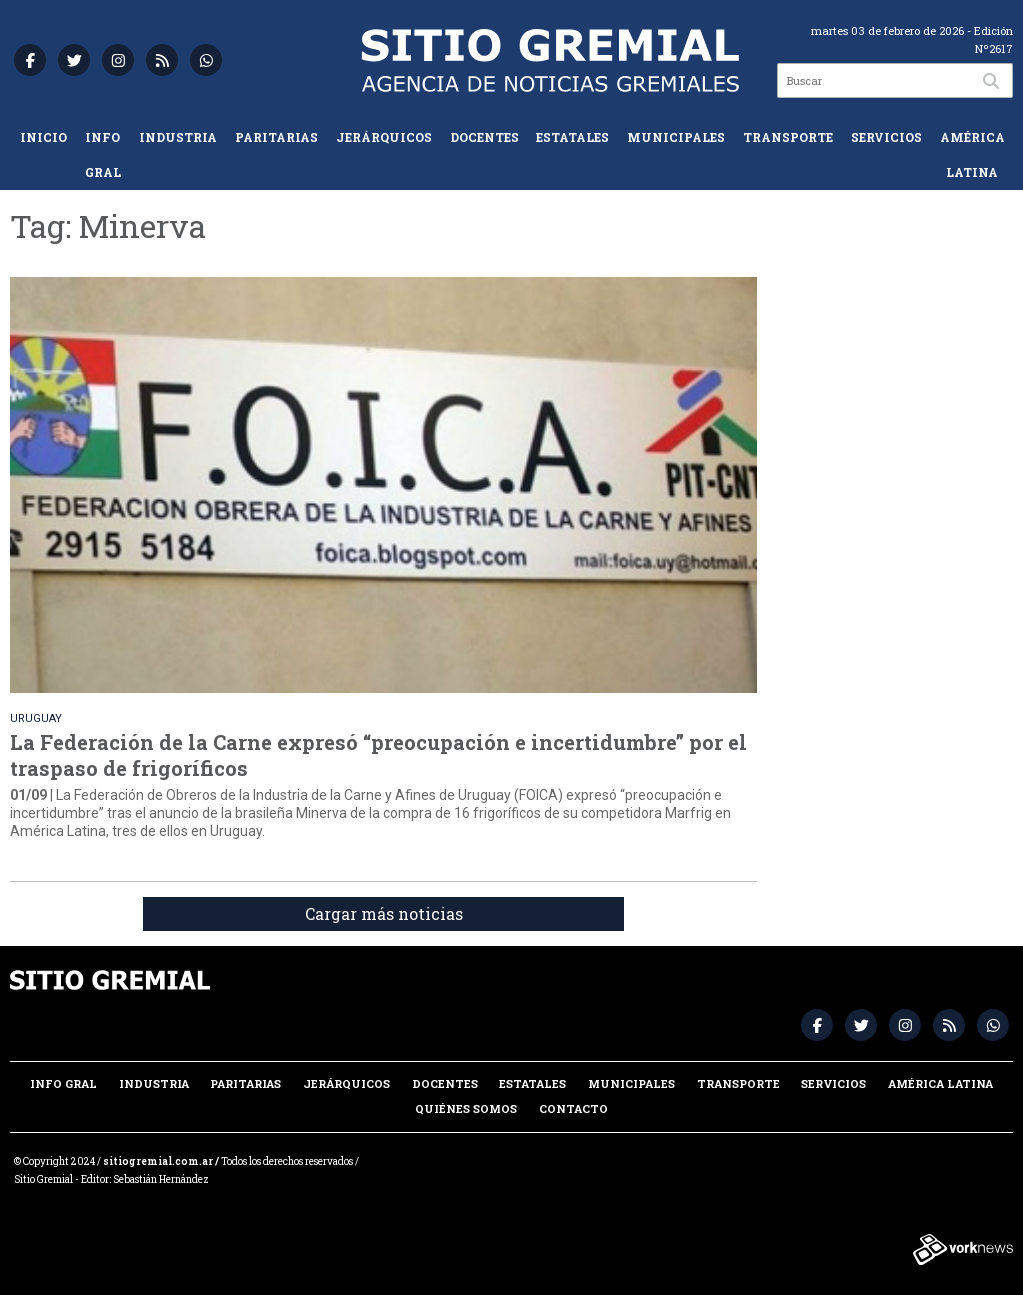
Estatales (572, 137)
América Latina (972, 154)
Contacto (573, 1108)
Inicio (43, 137)
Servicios (886, 137)
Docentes (484, 137)
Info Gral (103, 154)
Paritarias (276, 137)
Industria (178, 137)
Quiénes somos (466, 1108)
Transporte (788, 137)
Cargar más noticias (384, 913)
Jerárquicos (384, 137)
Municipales (676, 137)
